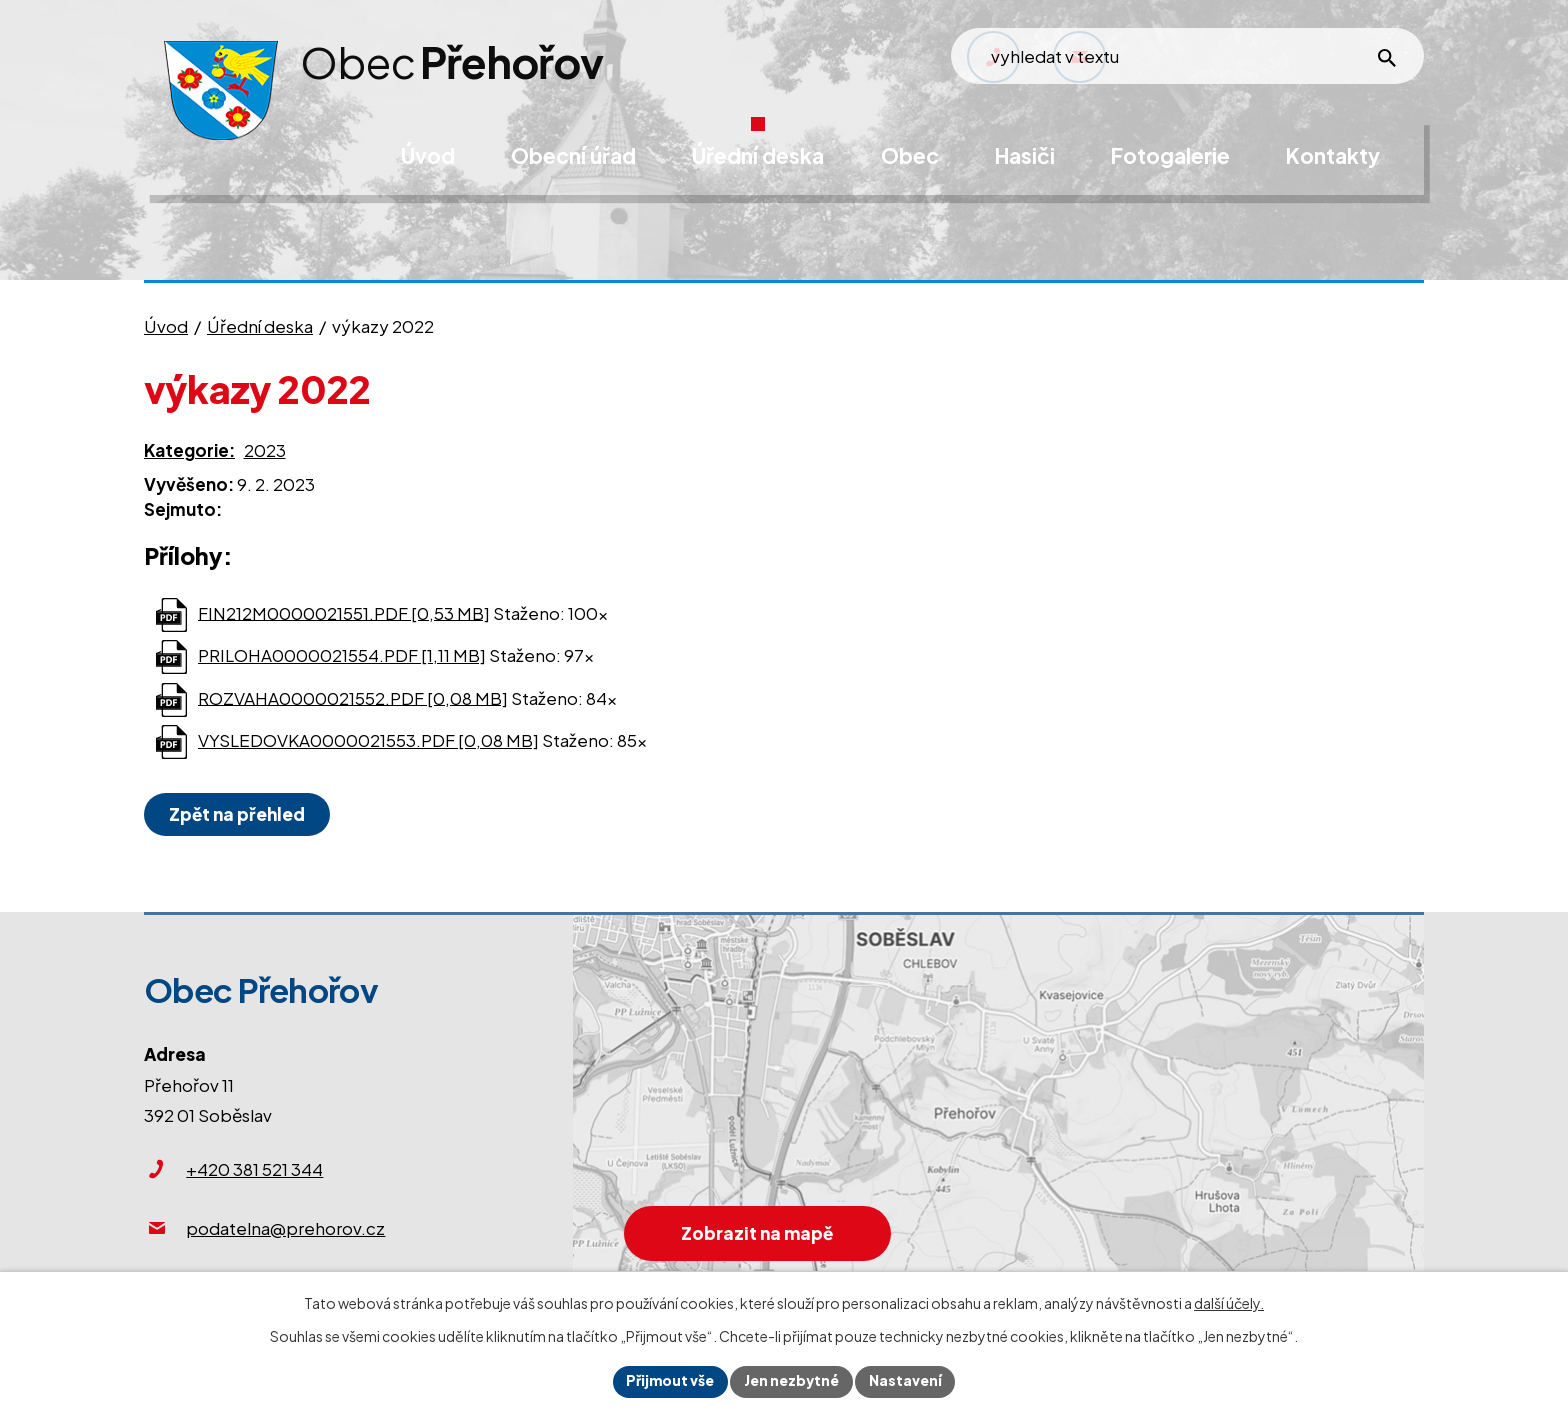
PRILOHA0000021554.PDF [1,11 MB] (342, 655)
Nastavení (907, 1381)
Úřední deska (260, 326)
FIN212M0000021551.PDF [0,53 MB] (344, 612)
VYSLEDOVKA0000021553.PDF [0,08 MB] (368, 740)
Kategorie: (189, 450)
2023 (265, 450)
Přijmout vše (668, 1381)
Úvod (166, 326)
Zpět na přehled (238, 814)
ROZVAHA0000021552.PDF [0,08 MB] (353, 697)
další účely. (1229, 1303)
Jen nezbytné (792, 1381)
